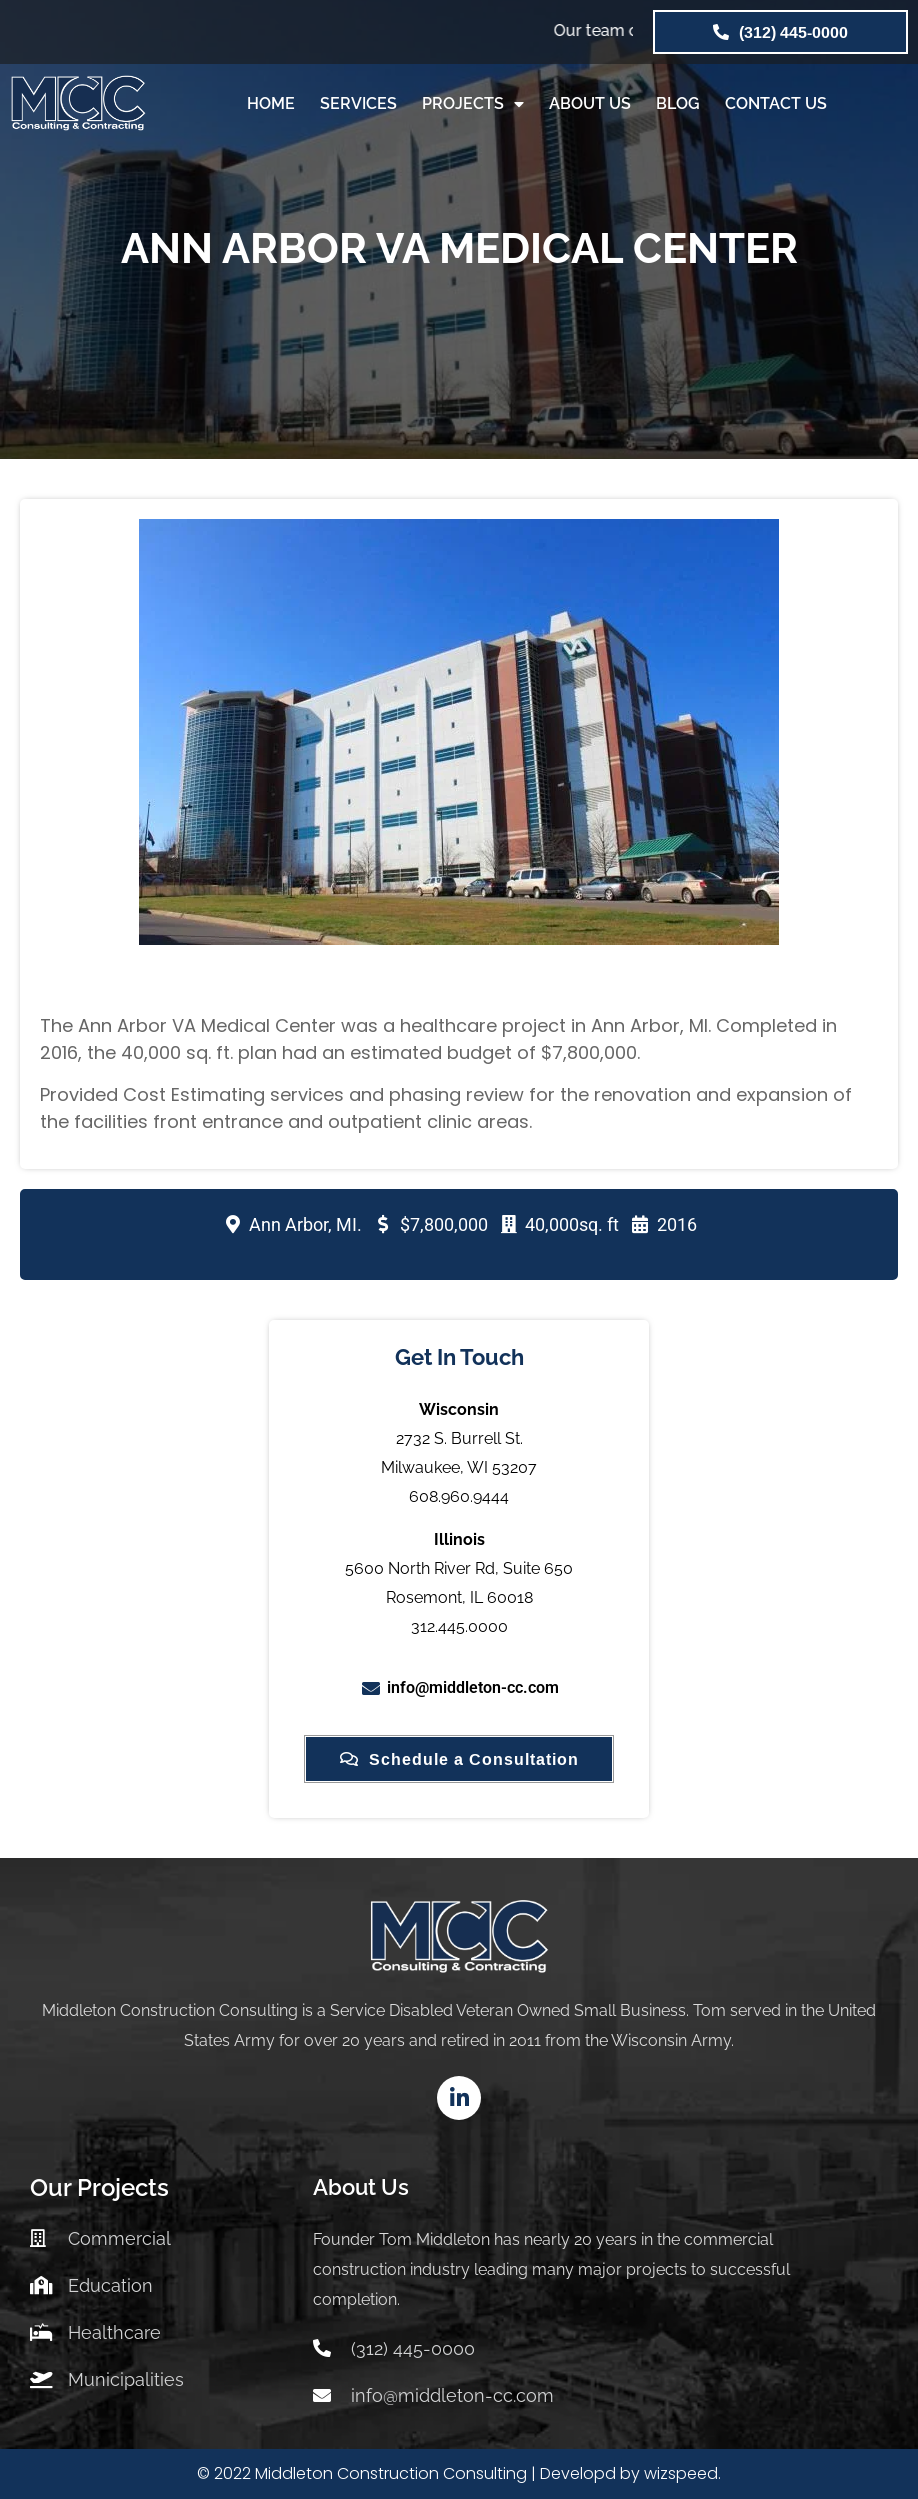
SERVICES (358, 103)
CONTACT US (776, 103)
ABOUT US (590, 103)
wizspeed (681, 2473)
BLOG (678, 103)
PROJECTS (473, 104)
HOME (271, 103)
